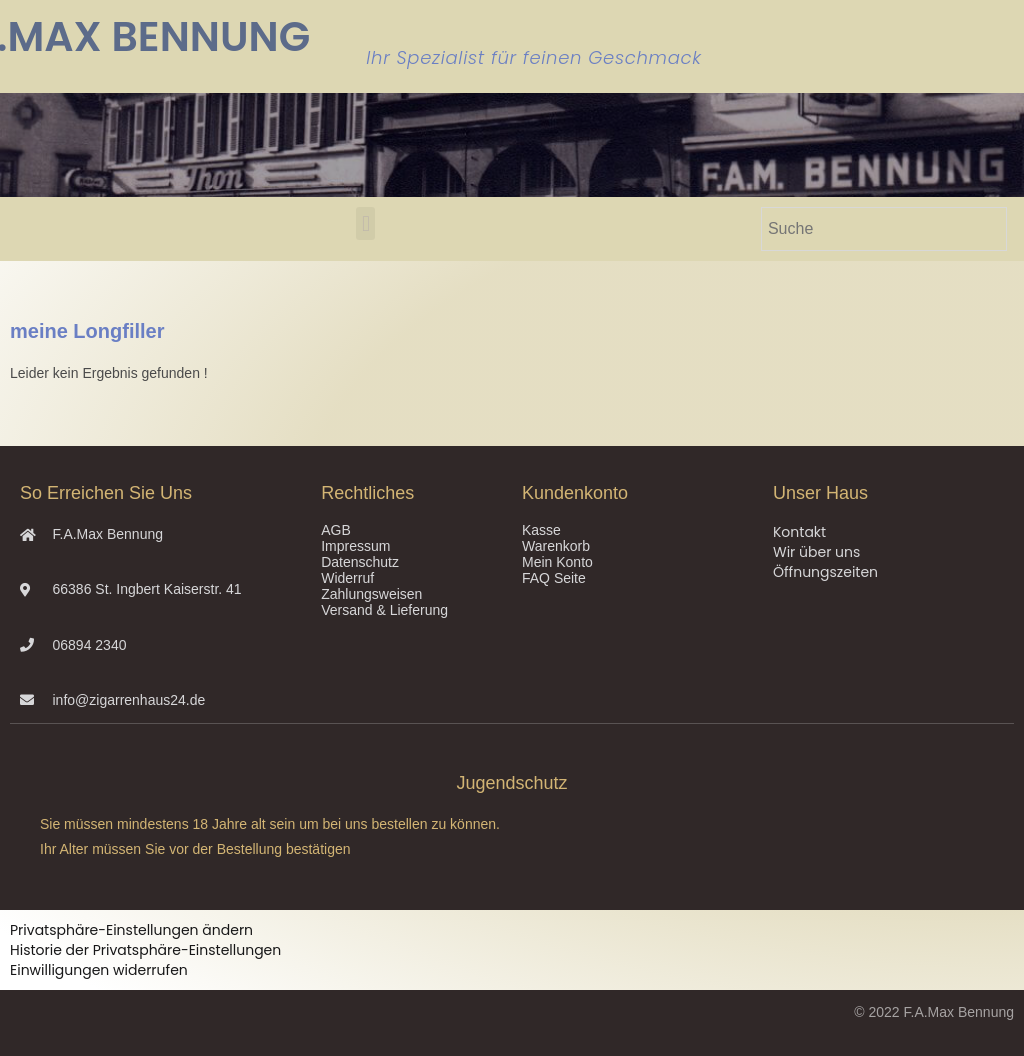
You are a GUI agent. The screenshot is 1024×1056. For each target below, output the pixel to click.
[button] (365, 223)
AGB (336, 530)
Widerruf (347, 578)
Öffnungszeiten (825, 572)
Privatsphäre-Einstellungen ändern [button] (131, 930)
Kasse (541, 530)
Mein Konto (557, 562)
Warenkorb (556, 546)
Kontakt (799, 532)
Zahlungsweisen (371, 594)
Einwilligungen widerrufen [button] (99, 970)
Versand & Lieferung (384, 610)
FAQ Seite (554, 578)
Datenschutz (360, 562)
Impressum (355, 546)
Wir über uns (816, 552)
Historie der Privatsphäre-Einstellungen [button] (145, 950)
